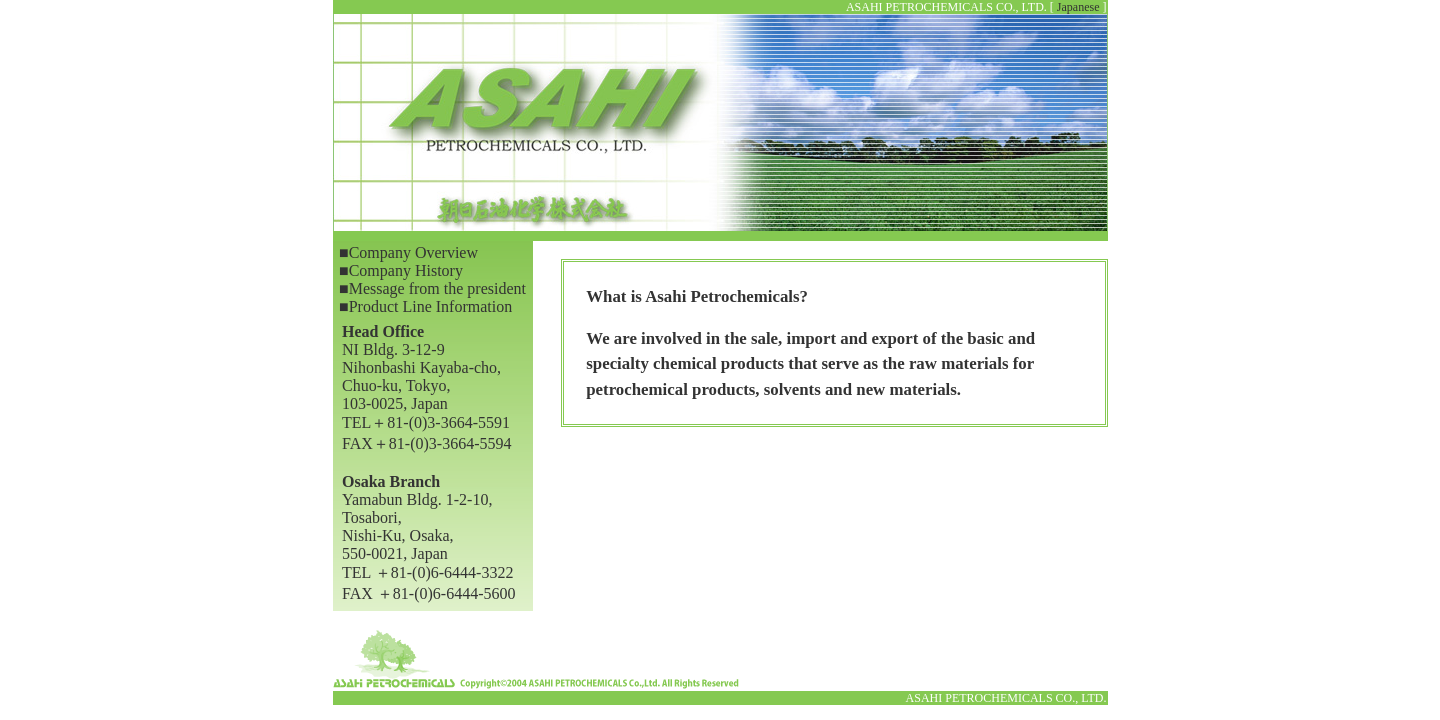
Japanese (1078, 7)
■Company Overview (408, 252)
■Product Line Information (425, 306)
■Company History (401, 270)
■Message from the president (432, 288)
